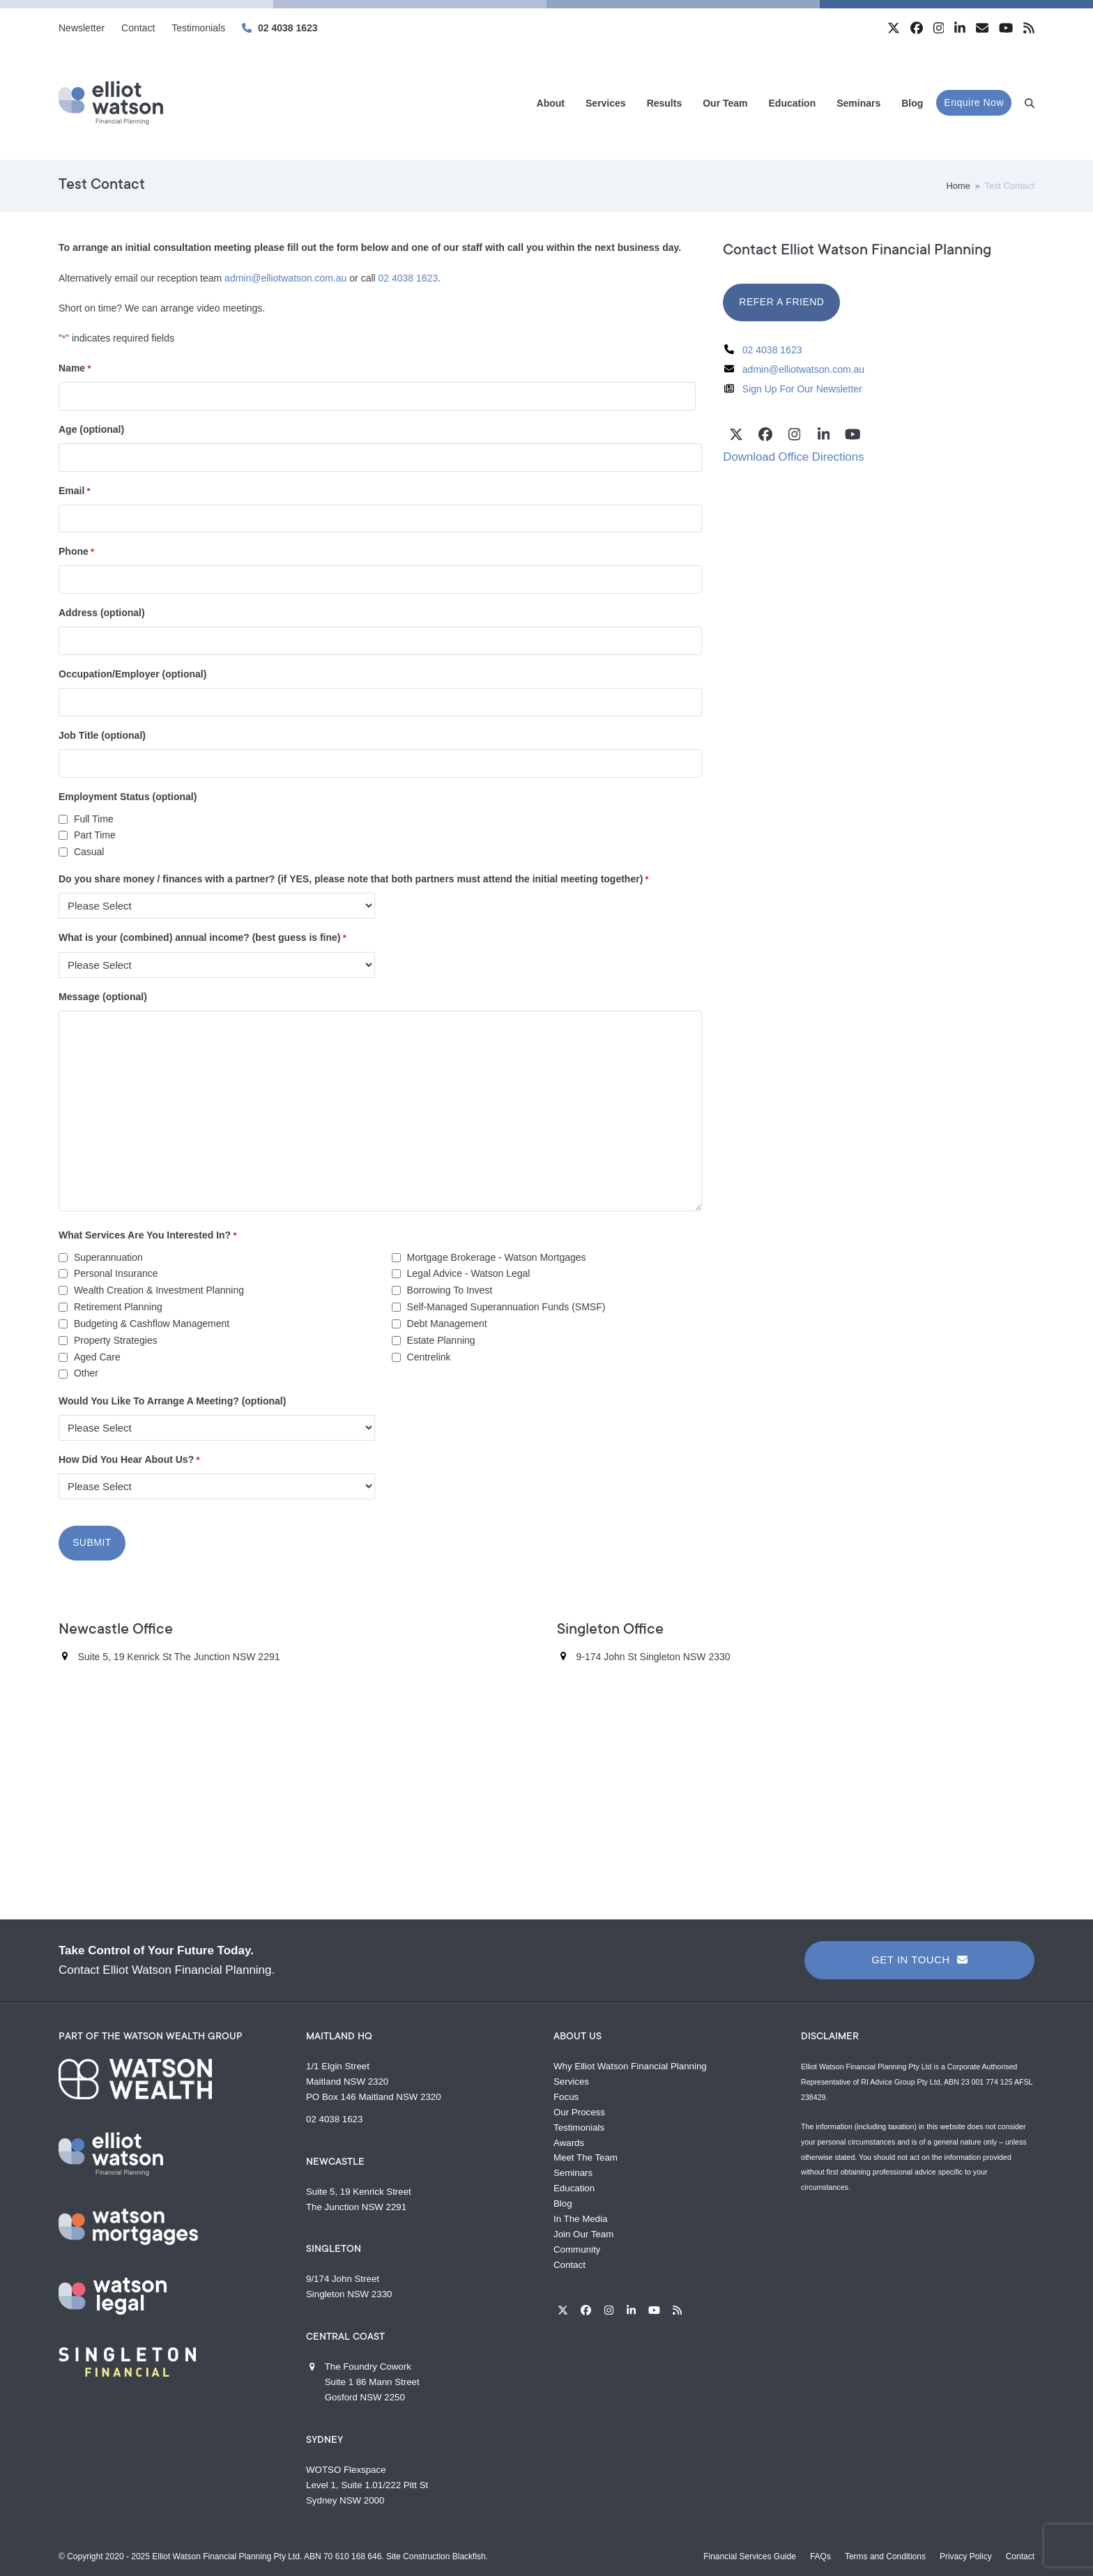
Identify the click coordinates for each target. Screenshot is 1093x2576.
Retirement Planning (118, 1306)
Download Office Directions (793, 456)
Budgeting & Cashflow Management (151, 1323)
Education (574, 2187)
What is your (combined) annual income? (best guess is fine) (202, 937)
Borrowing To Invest (450, 1290)
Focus (566, 2095)
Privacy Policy (966, 2554)
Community (576, 2247)
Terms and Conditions (885, 2554)
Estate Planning (441, 1340)
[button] (1029, 103)
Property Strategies (116, 1340)
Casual (89, 851)
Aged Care (97, 1357)
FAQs (820, 2554)
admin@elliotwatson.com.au (285, 278)
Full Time (94, 819)
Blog (562, 2201)
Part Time (95, 835)
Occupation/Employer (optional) (132, 674)
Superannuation (108, 1257)
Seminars (573, 2171)
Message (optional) (103, 996)
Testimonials (578, 2125)
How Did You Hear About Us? (129, 1459)
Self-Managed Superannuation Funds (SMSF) (506, 1306)
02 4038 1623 (288, 27)
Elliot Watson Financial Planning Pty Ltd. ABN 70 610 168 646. (267, 2554)
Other (86, 1373)
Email (75, 491)
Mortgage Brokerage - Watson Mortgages (496, 1257)
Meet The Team (585, 2156)
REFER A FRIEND (781, 301)
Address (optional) (102, 612)
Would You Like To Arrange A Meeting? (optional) (172, 1400)
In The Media (580, 2216)
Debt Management (447, 1323)
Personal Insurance (116, 1273)
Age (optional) (91, 429)
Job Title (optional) (102, 735)
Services (571, 2079)
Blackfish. (470, 2554)
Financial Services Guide (749, 2554)
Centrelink (429, 1357)
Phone (76, 551)
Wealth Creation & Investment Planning (159, 1290)
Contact (569, 2262)
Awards (568, 2141)
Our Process (579, 2110)
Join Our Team (583, 2232)
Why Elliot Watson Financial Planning (630, 2064)
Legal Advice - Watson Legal (468, 1273)
